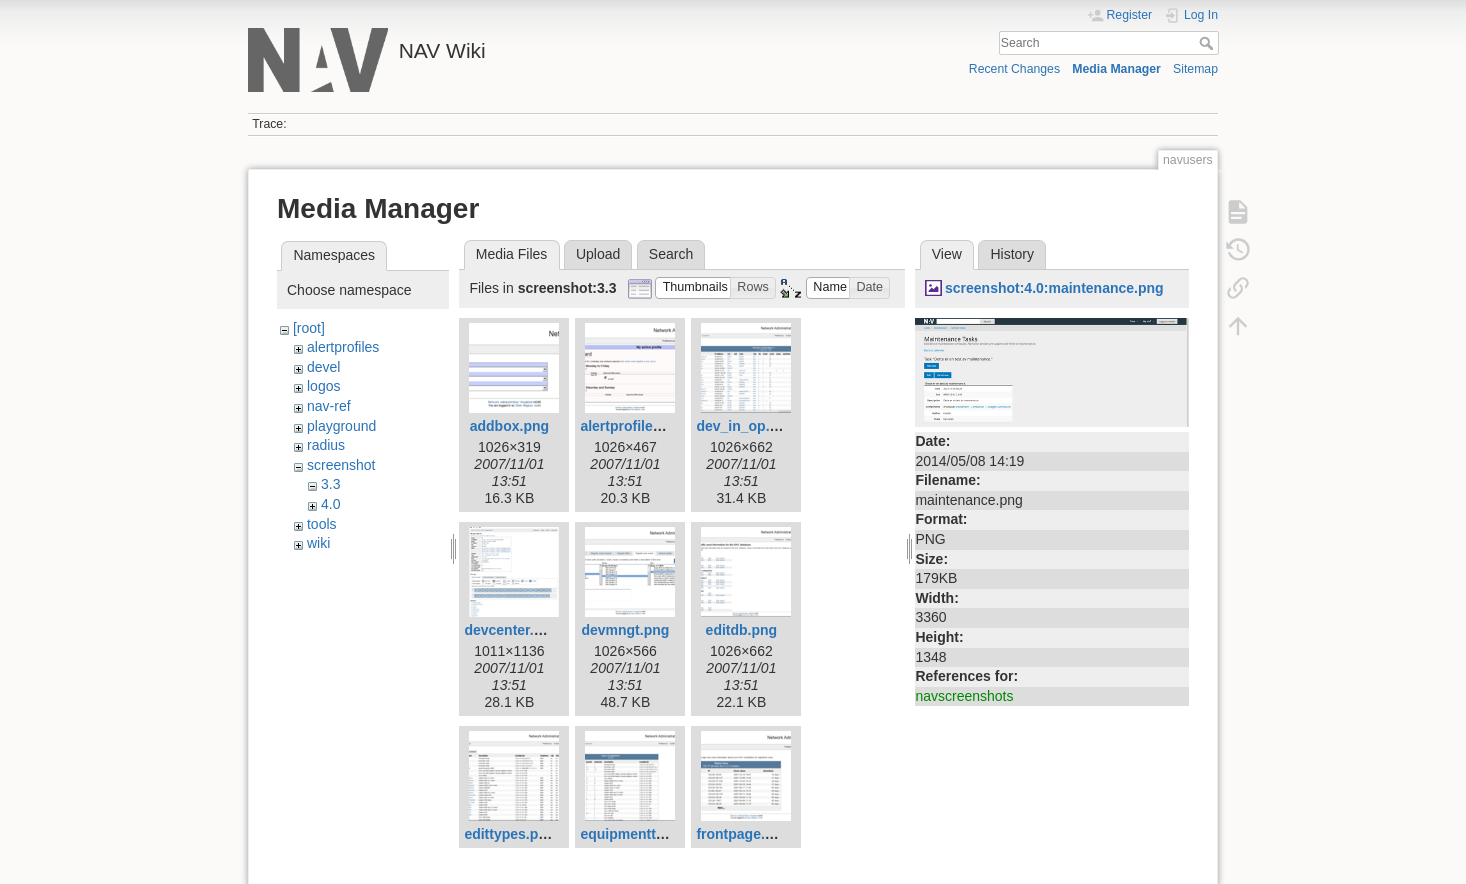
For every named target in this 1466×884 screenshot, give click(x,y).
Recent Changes (1014, 69)
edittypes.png (509, 834)
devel (323, 367)
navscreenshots (964, 696)
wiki (318, 543)
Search (1208, 43)
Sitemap (1195, 69)
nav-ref (329, 406)
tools (322, 524)
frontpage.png (743, 834)
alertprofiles (343, 347)
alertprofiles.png (635, 426)
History (1012, 254)
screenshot (341, 465)
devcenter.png (511, 630)
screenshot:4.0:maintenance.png (1054, 288)
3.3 (330, 484)
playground (341, 426)
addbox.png (509, 426)
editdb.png (742, 630)
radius (326, 445)
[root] (309, 328)
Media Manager (1116, 69)
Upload (598, 254)
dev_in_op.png (745, 426)
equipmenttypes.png (648, 834)
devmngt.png (625, 630)
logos (323, 386)
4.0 (330, 504)
